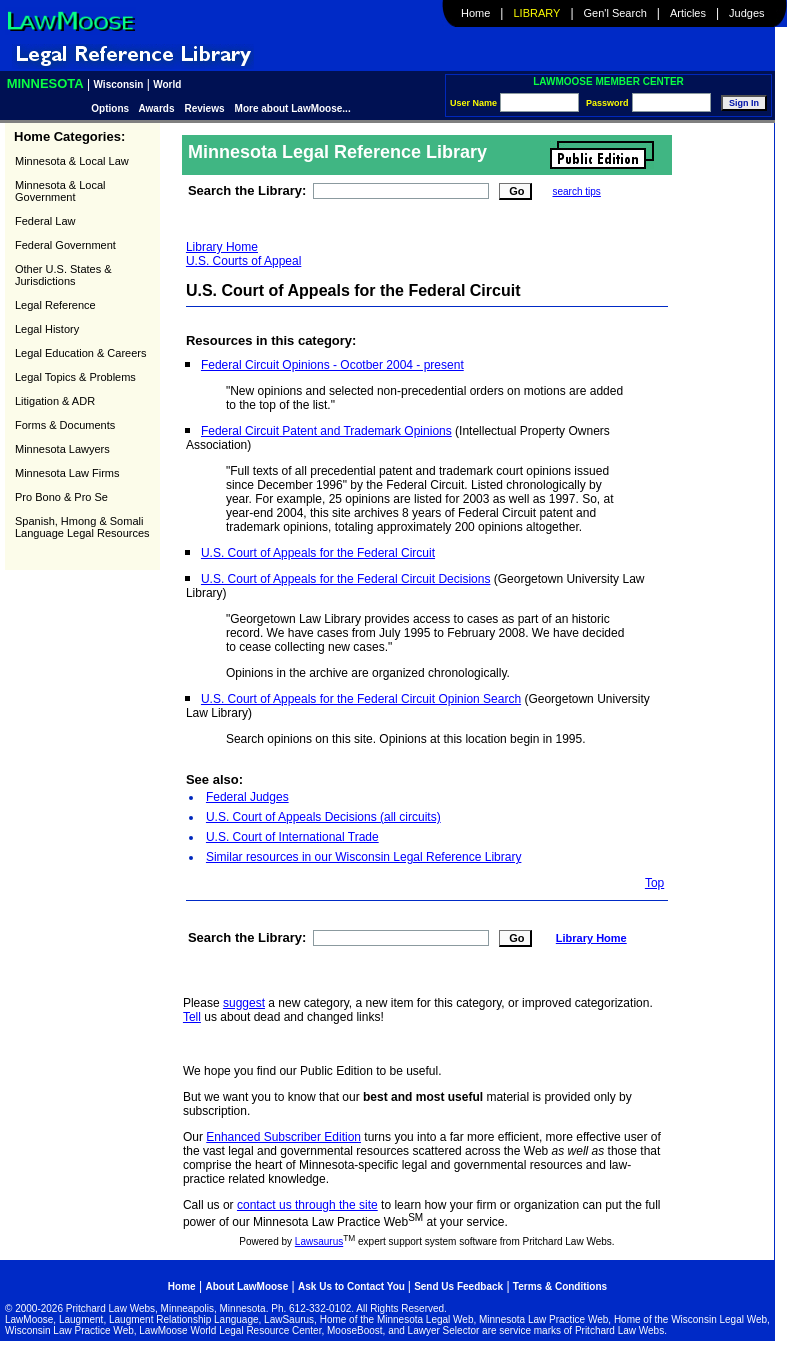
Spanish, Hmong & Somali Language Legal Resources (82, 527)
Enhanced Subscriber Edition (283, 1137)
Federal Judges (247, 797)
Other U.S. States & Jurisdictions (63, 275)
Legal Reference (55, 305)
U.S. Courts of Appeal (243, 261)
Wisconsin (119, 84)
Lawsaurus (319, 1241)
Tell (192, 1017)
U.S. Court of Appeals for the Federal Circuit (318, 553)
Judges (746, 13)
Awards (157, 108)
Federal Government (65, 245)
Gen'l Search (615, 13)
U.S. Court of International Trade (292, 837)
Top (654, 883)
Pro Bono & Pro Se (61, 497)
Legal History (47, 329)
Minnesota (45, 83)
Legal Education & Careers (80, 353)
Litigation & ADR (55, 401)
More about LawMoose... (293, 108)
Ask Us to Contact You (353, 1286)
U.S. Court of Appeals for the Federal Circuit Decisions (345, 579)
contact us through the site (307, 1205)
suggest (244, 1003)
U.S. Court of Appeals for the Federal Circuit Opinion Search (361, 699)
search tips (576, 191)
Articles (688, 13)
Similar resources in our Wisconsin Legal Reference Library (363, 857)
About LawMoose (246, 1286)
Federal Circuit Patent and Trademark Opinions (326, 431)
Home (475, 13)
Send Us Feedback (458, 1286)
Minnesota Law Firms (67, 473)
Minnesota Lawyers (62, 449)
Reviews (205, 108)
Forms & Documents (65, 425)
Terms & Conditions (560, 1286)
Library (537, 13)
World (167, 84)
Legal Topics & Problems (75, 377)
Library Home (222, 247)
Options (111, 108)
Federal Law (45, 221)
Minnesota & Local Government (60, 191)
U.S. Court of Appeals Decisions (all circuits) (323, 817)
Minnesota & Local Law (72, 161)
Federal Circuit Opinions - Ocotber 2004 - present (332, 365)
